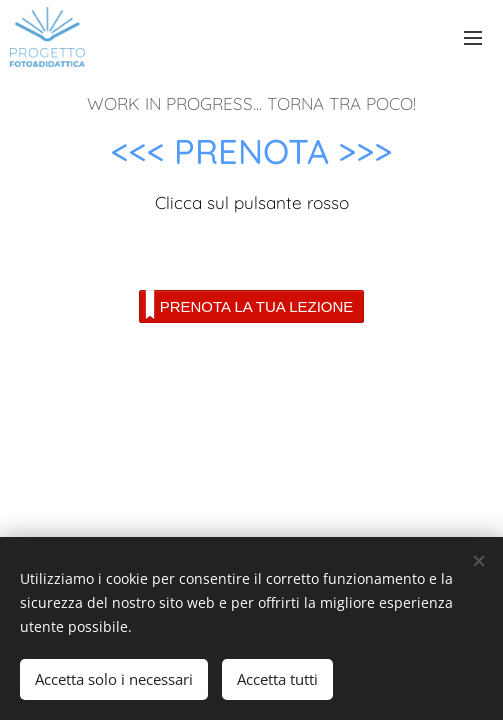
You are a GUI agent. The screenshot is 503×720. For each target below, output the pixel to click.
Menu (473, 38)
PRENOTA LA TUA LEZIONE (249, 305)
